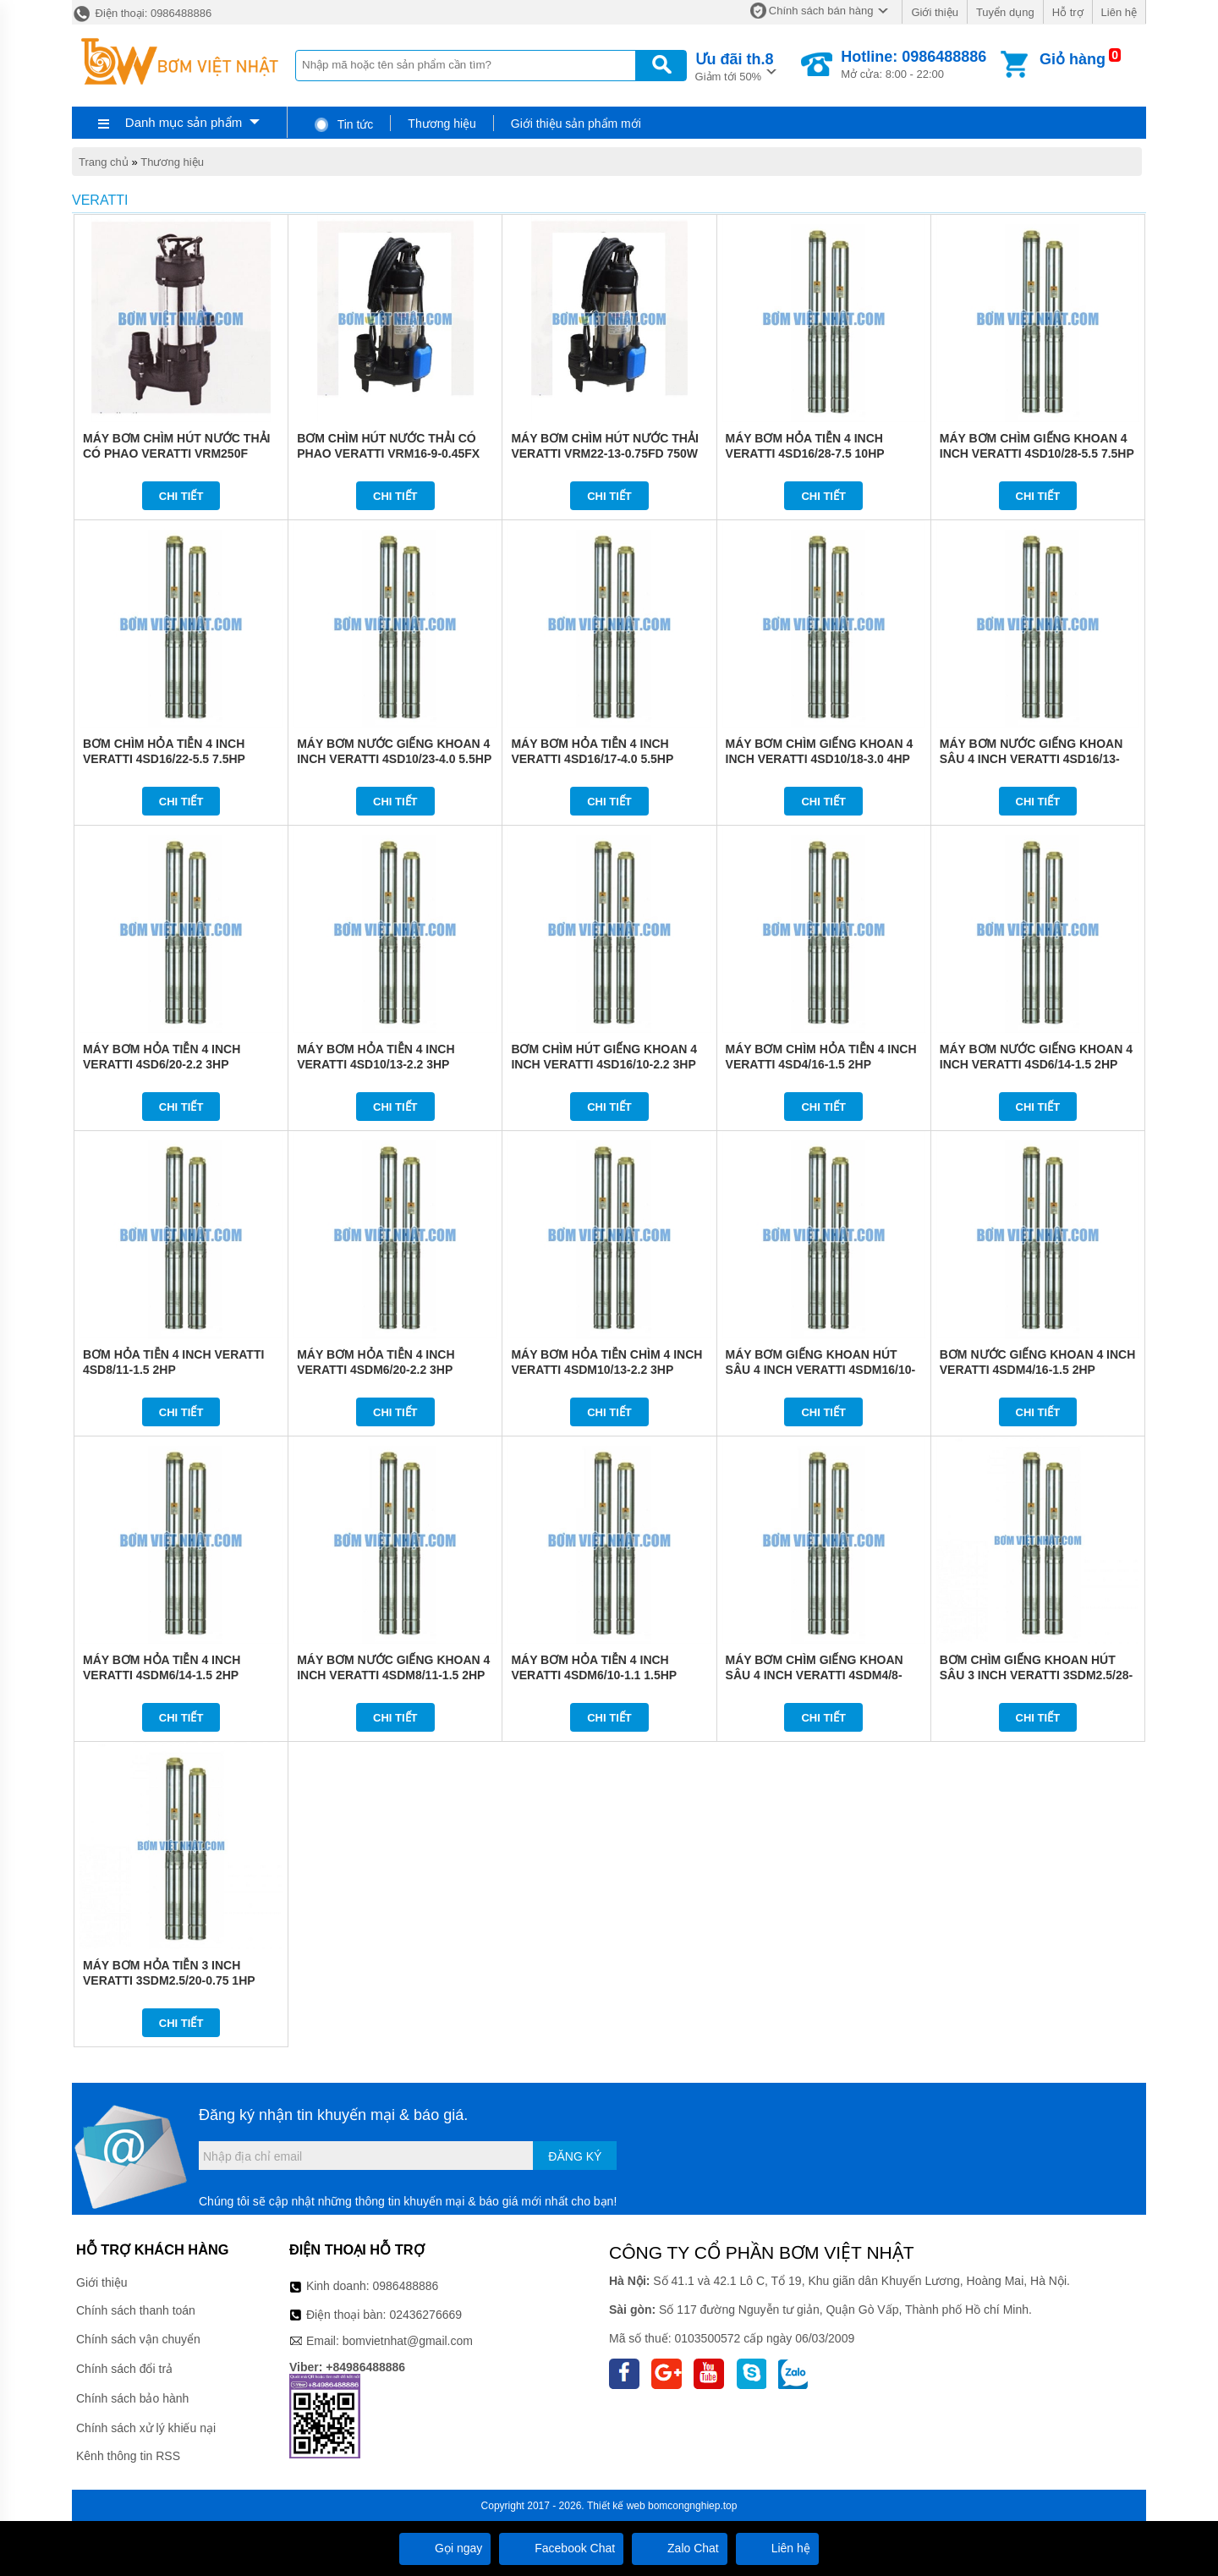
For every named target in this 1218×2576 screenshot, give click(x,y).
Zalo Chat (679, 2548)
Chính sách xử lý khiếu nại (146, 2428)
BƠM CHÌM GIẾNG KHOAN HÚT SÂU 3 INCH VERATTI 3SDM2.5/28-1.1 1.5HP (1036, 1675)
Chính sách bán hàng (821, 10)
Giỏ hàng (1073, 59)
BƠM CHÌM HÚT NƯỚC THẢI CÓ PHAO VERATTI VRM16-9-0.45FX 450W (388, 453)
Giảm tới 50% (734, 65)
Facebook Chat (561, 2548)
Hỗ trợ (1068, 12)
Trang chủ (104, 162)
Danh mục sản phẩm (183, 122)
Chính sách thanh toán (135, 2310)
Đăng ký (574, 2156)
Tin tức (343, 124)
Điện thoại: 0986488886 (141, 13)
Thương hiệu (441, 123)
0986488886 (406, 2286)
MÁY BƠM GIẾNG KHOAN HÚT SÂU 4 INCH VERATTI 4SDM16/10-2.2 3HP (821, 1370)
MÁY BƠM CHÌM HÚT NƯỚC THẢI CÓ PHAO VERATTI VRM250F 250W (176, 453)
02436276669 (425, 2314)
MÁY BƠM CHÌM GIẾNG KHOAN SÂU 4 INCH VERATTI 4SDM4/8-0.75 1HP (814, 1675)
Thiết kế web (616, 2506)
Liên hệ (1119, 12)
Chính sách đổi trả (124, 2369)
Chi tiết (181, 496)
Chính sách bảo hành (132, 2398)
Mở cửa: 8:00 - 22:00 (913, 64)
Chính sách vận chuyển (138, 2339)
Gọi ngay (445, 2548)
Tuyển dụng (1005, 12)
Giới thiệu (934, 12)
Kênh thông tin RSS (128, 2456)
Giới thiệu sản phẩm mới (576, 123)
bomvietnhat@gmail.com (408, 2341)
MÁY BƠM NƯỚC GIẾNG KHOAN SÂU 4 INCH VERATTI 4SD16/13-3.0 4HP (1031, 759)
